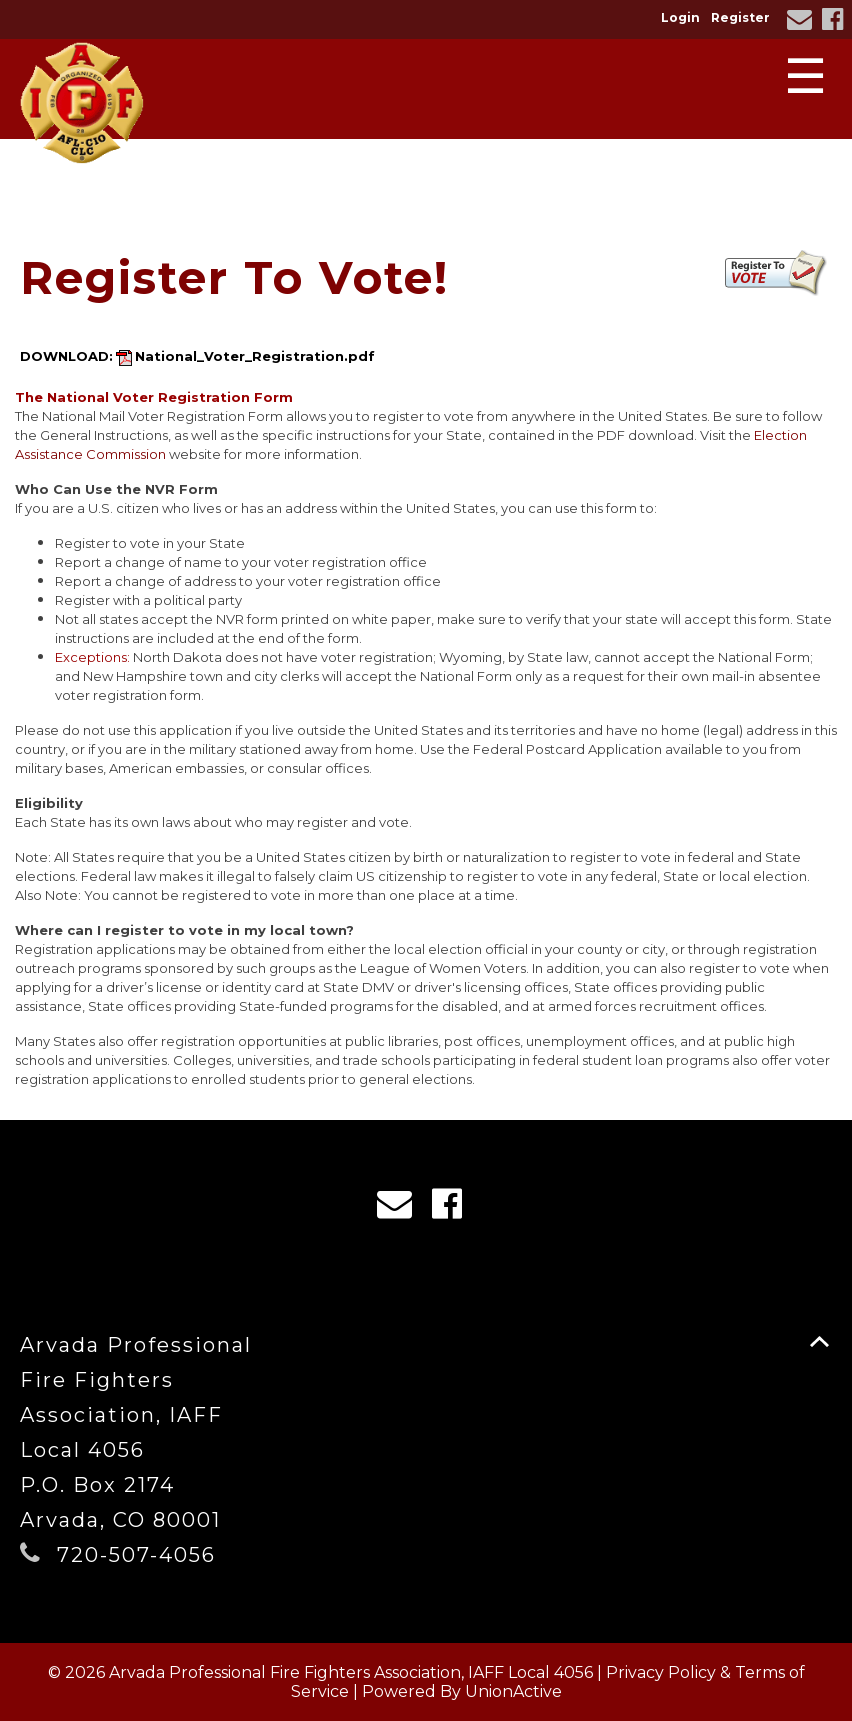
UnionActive (513, 1691)
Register (740, 17)
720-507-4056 (136, 1555)
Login (680, 17)
